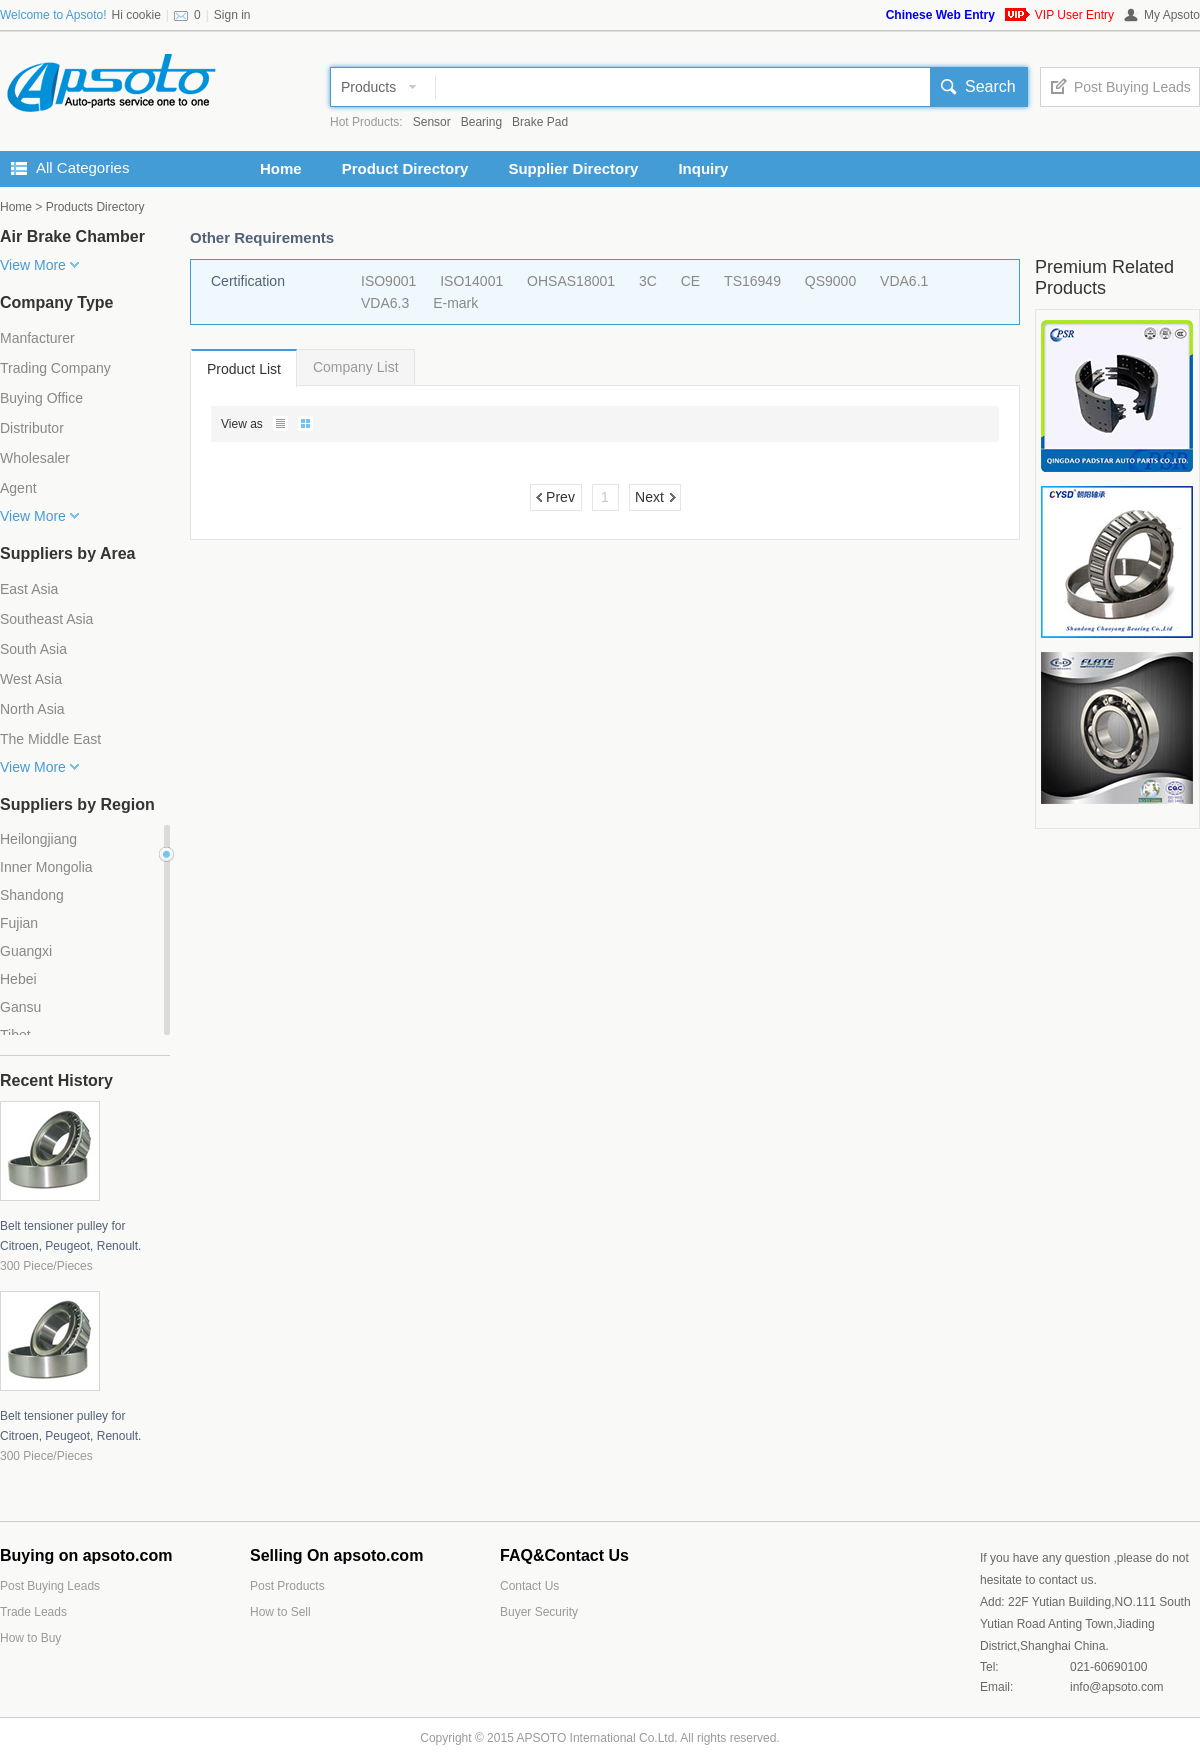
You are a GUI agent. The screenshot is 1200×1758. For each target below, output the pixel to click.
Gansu (20, 1007)
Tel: (989, 1667)
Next (649, 497)
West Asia (31, 679)
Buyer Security (539, 1612)
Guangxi (26, 951)
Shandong (32, 895)
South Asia (33, 649)
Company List (356, 367)
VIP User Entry (1074, 15)
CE (690, 281)
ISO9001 (388, 281)
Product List (244, 369)
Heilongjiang (38, 839)
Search (990, 86)
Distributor (32, 428)
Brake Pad (540, 122)
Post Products (287, 1586)
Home (281, 168)
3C (648, 281)
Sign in (232, 15)
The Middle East (50, 739)
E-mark (455, 303)
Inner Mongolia (46, 867)
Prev (560, 497)
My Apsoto (1172, 15)
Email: (996, 1687)
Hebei (18, 979)
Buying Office (41, 398)
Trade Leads (33, 1612)
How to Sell (280, 1612)
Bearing (481, 122)
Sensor (432, 122)
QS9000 (830, 281)
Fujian (19, 923)
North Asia (32, 709)
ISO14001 (471, 281)
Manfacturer (37, 338)
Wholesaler (35, 458)
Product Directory (405, 168)
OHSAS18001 (571, 281)
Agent (18, 488)
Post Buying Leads (1132, 87)
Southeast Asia (46, 619)
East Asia (29, 589)
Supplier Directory (573, 168)
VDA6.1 (904, 281)
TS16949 (752, 281)
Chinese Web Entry (940, 15)
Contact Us (529, 1586)
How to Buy (30, 1638)
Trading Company (55, 368)
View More (33, 265)
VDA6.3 (385, 303)
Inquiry (703, 168)
